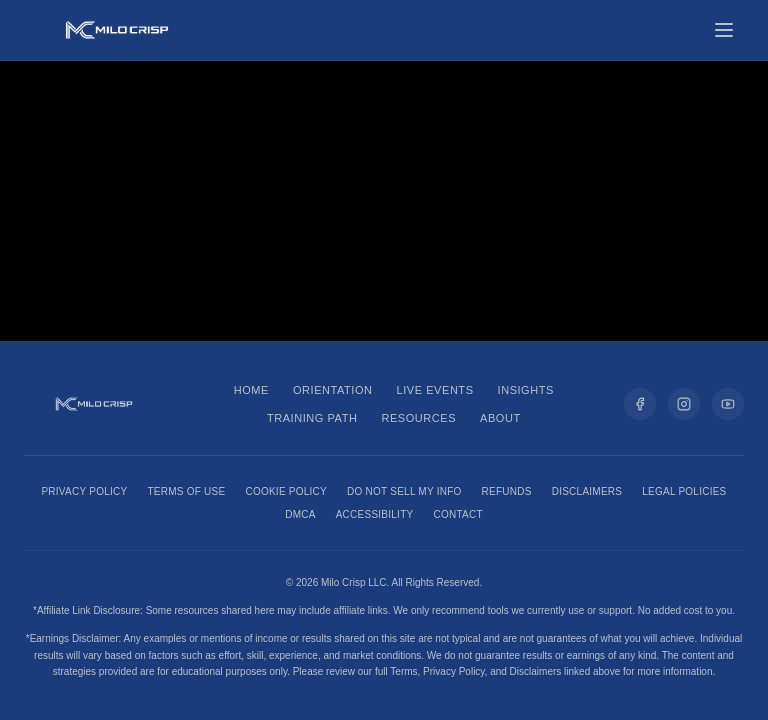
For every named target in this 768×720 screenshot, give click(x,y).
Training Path (312, 418)
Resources (418, 418)
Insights (526, 390)
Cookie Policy (286, 491)
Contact (457, 514)
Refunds (507, 491)
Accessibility (375, 514)
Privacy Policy (84, 491)
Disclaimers (587, 491)
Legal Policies (684, 491)
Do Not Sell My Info (404, 491)
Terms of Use (186, 491)
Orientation (333, 390)
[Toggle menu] (724, 30)
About (500, 418)
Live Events (435, 390)
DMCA (300, 514)
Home (251, 390)
